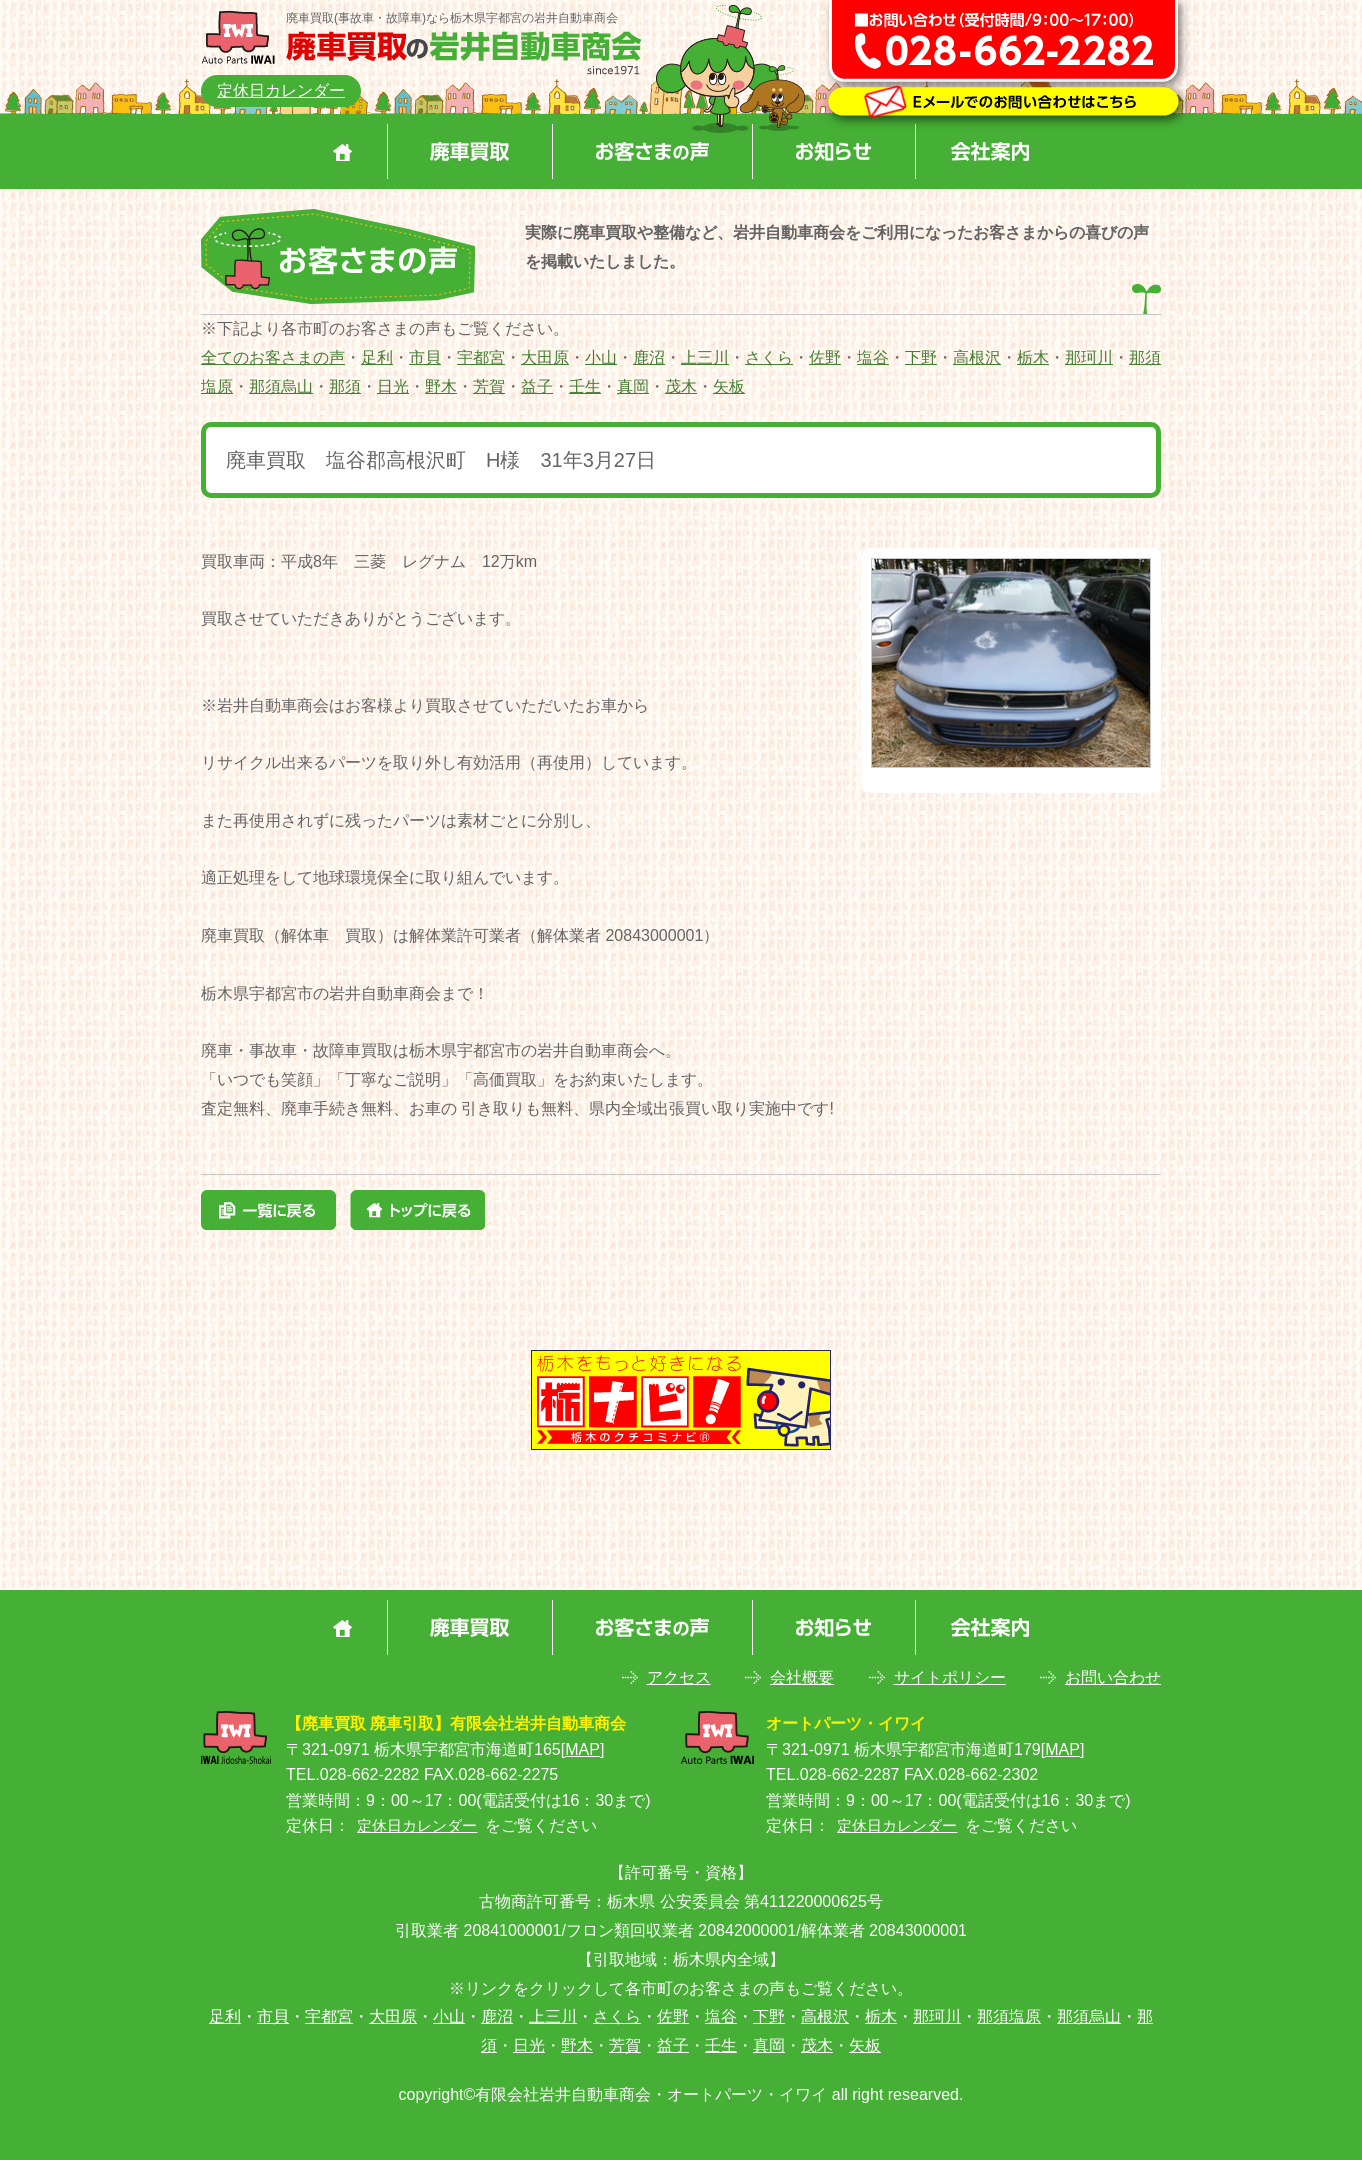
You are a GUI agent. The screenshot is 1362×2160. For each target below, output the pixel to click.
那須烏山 (281, 386)
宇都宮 (481, 357)
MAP (582, 1749)
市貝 (425, 357)
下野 (921, 357)
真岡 (633, 386)
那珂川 (1089, 357)
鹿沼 (649, 357)
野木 (441, 386)
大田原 (545, 357)
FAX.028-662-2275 (491, 1774)
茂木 (681, 386)
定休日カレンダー (281, 90)
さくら (769, 357)
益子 (537, 386)
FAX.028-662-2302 (971, 1774)
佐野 (825, 357)
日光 (393, 386)
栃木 (1033, 357)
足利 (377, 357)
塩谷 (873, 357)
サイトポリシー (950, 1677)
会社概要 (802, 1677)
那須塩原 (1009, 2016)
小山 (601, 357)
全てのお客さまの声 (273, 357)
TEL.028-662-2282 (352, 1774)
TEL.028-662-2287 (832, 1774)
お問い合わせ (1113, 1677)
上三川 (705, 357)
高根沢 (977, 357)
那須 (345, 386)
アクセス (679, 1677)
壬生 (585, 386)
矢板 (729, 386)
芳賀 (489, 386)
